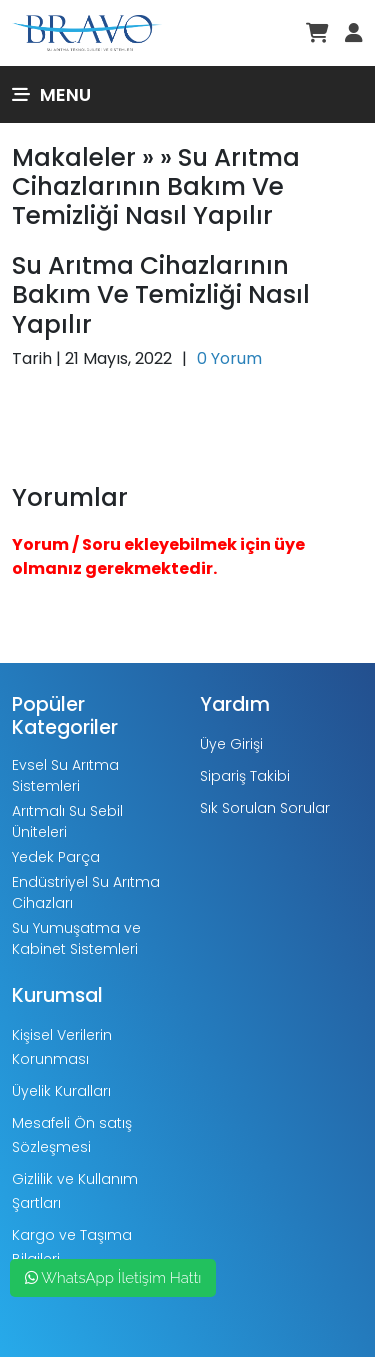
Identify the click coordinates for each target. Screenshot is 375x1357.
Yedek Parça (56, 857)
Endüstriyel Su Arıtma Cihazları (86, 892)
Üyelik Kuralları (61, 1091)
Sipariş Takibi (245, 776)
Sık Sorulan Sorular (265, 808)
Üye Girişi (231, 744)
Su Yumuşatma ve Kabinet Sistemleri (76, 938)
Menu (51, 94)
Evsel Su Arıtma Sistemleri (65, 775)
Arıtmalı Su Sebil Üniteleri (67, 821)
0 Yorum (229, 358)
